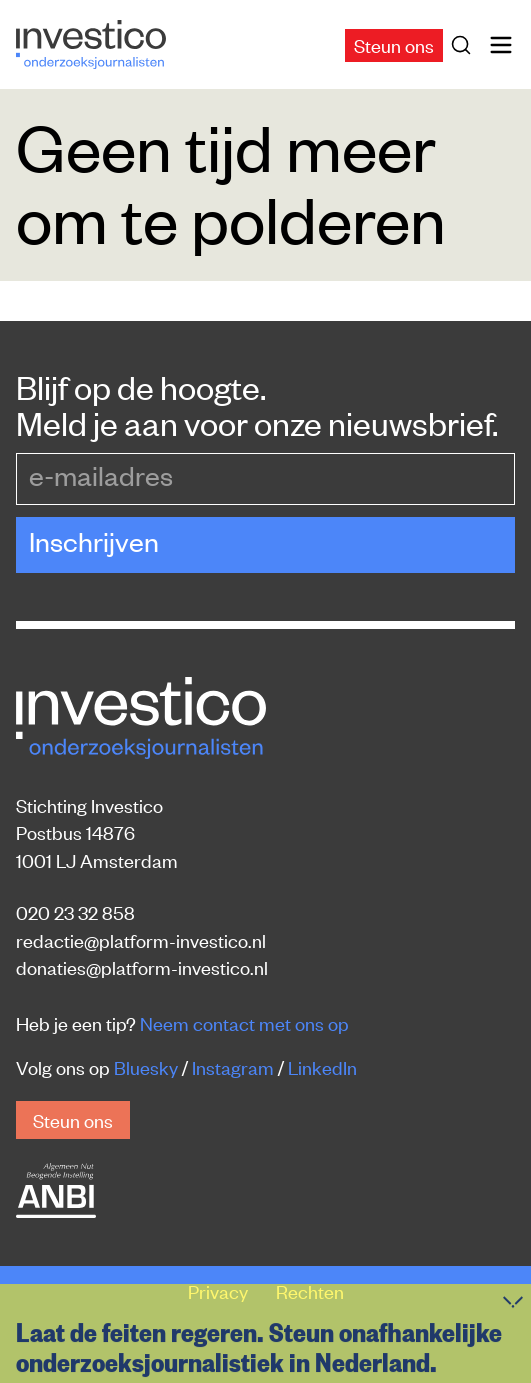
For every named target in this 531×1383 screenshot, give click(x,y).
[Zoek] (465, 45)
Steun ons (394, 44)
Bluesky (146, 1066)
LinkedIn (322, 1066)
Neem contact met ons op (244, 1022)
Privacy (220, 1290)
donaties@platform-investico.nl (142, 966)
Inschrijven (94, 541)
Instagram (233, 1066)
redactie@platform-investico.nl (141, 939)
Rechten (310, 1290)
